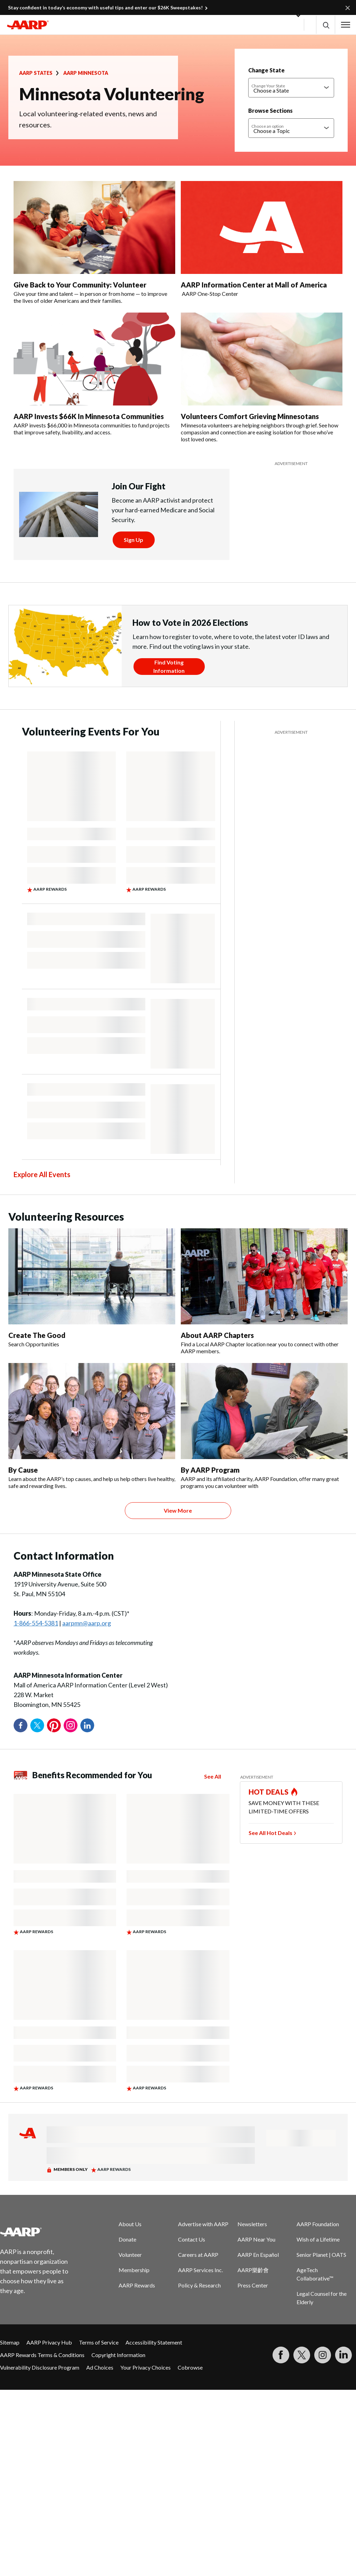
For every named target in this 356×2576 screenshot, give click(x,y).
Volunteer (130, 2254)
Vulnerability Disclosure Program (39, 2367)
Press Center (252, 2285)
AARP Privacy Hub (49, 2342)
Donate (127, 2239)
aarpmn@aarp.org (86, 1623)
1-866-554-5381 (36, 1623)
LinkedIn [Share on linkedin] (87, 1725)
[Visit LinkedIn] (343, 2355)
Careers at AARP (198, 2254)
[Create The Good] (91, 1288)
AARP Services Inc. (200, 2270)
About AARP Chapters (217, 1335)
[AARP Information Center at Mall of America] (261, 239)
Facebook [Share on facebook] (20, 1725)
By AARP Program (210, 1470)
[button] (325, 25)
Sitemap (9, 2342)
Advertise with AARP (203, 2224)
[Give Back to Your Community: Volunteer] (94, 242)
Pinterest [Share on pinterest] (54, 1725)
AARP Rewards (137, 2285)
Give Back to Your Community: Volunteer (80, 285)
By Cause (23, 1470)
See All (212, 1776)
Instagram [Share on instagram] (71, 1725)
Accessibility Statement (154, 2342)
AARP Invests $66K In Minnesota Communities (89, 416)
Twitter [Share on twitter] (37, 1725)
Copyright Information (118, 2355)
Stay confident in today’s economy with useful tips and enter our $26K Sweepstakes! (105, 7)
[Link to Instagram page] (322, 2355)
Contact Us (191, 2239)
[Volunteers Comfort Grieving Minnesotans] (261, 378)
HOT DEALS (269, 1792)
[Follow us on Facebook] (281, 2355)
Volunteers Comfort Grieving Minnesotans (250, 416)
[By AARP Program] (264, 1426)
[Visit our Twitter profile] (301, 2355)
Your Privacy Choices (145, 2367)
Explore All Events (42, 1174)
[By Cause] (91, 1426)
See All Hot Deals (270, 1832)
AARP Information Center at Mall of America (254, 285)
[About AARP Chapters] (264, 1291)
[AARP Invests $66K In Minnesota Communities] (94, 374)
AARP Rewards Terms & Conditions (42, 2355)
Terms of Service (99, 2342)
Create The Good (36, 1335)
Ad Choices (99, 2367)
